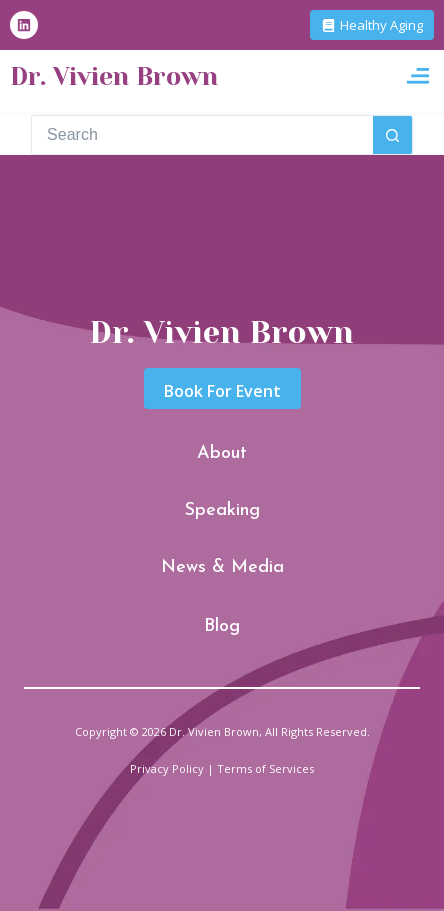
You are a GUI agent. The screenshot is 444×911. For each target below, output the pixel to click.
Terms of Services (265, 768)
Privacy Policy (167, 768)
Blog (222, 626)
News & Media (222, 567)
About (222, 453)
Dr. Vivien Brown (114, 76)
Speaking (222, 510)
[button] (417, 76)
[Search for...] (202, 135)
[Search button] (393, 135)
